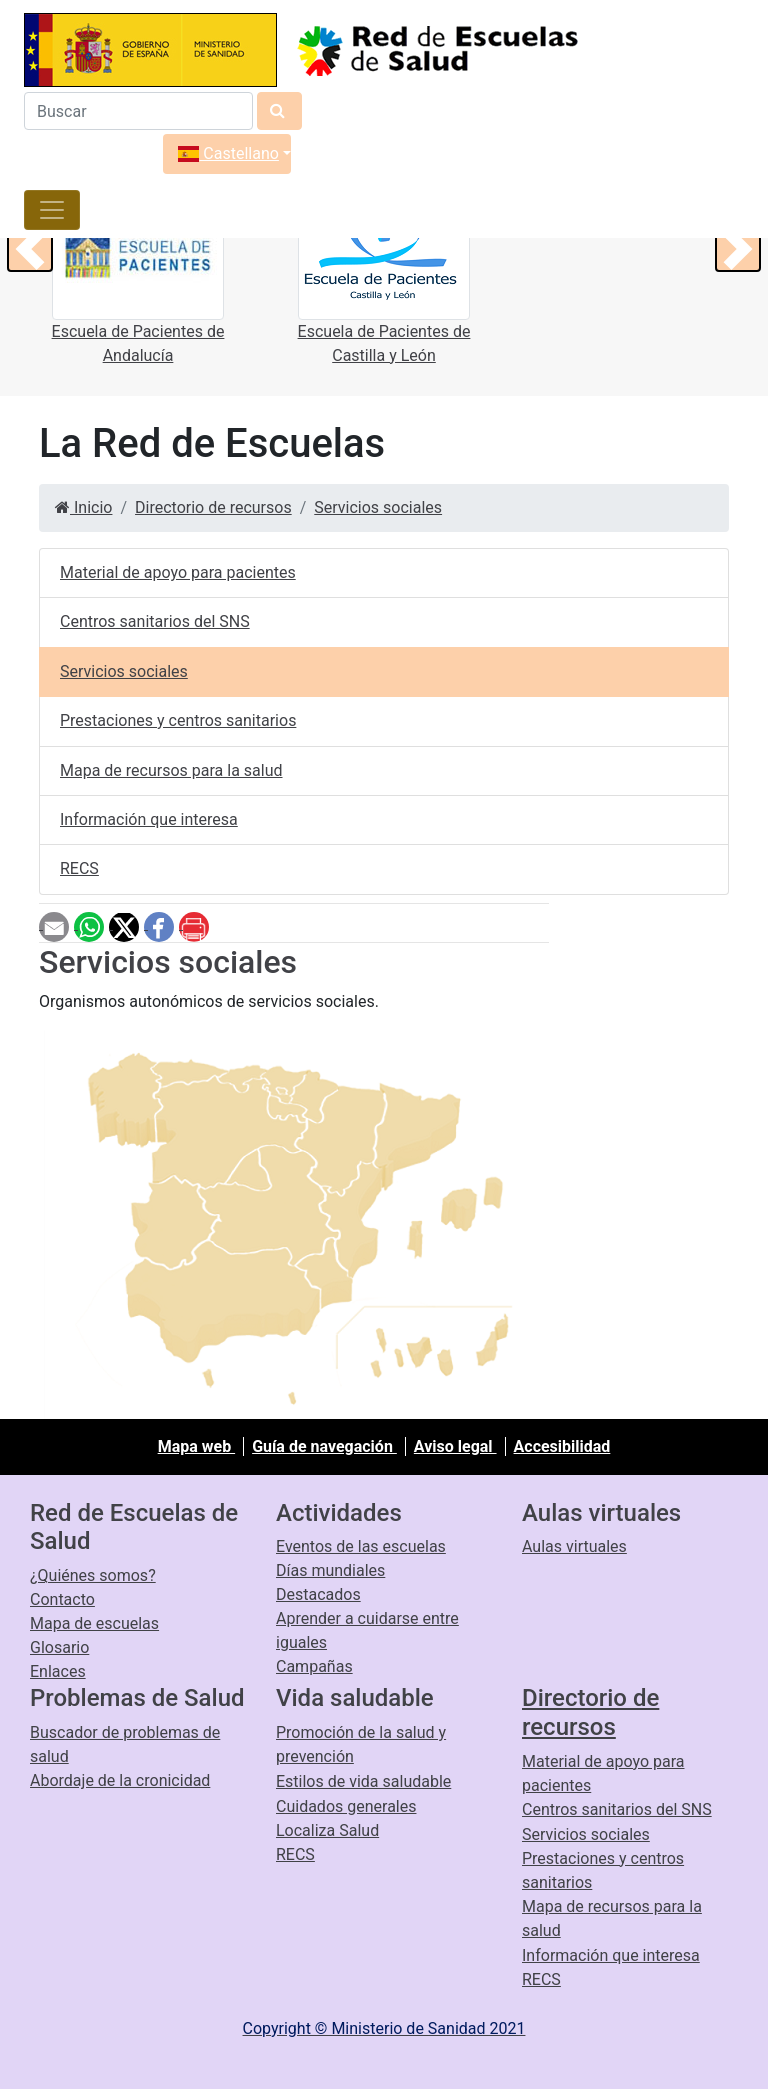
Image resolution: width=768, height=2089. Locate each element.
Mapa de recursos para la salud (171, 770)
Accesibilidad (562, 1446)
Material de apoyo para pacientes (178, 572)
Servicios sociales (378, 507)
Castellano (228, 153)
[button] (30, 249)
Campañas (314, 1666)
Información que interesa (149, 819)
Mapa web (196, 1446)
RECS (79, 868)
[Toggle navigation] (52, 210)
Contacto (62, 1599)
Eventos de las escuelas (361, 1546)
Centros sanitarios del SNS (155, 621)
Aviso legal (455, 1446)
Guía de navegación (324, 1446)
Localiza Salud (327, 1830)
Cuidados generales (346, 1806)
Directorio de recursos (213, 507)
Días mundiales (330, 1570)
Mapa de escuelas (94, 1623)
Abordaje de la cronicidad (120, 1780)
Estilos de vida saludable (363, 1781)
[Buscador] (138, 111)
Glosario (59, 1647)
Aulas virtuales (574, 1546)
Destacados (318, 1594)
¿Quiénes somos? (93, 1575)
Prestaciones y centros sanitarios (178, 720)
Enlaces (58, 1671)
